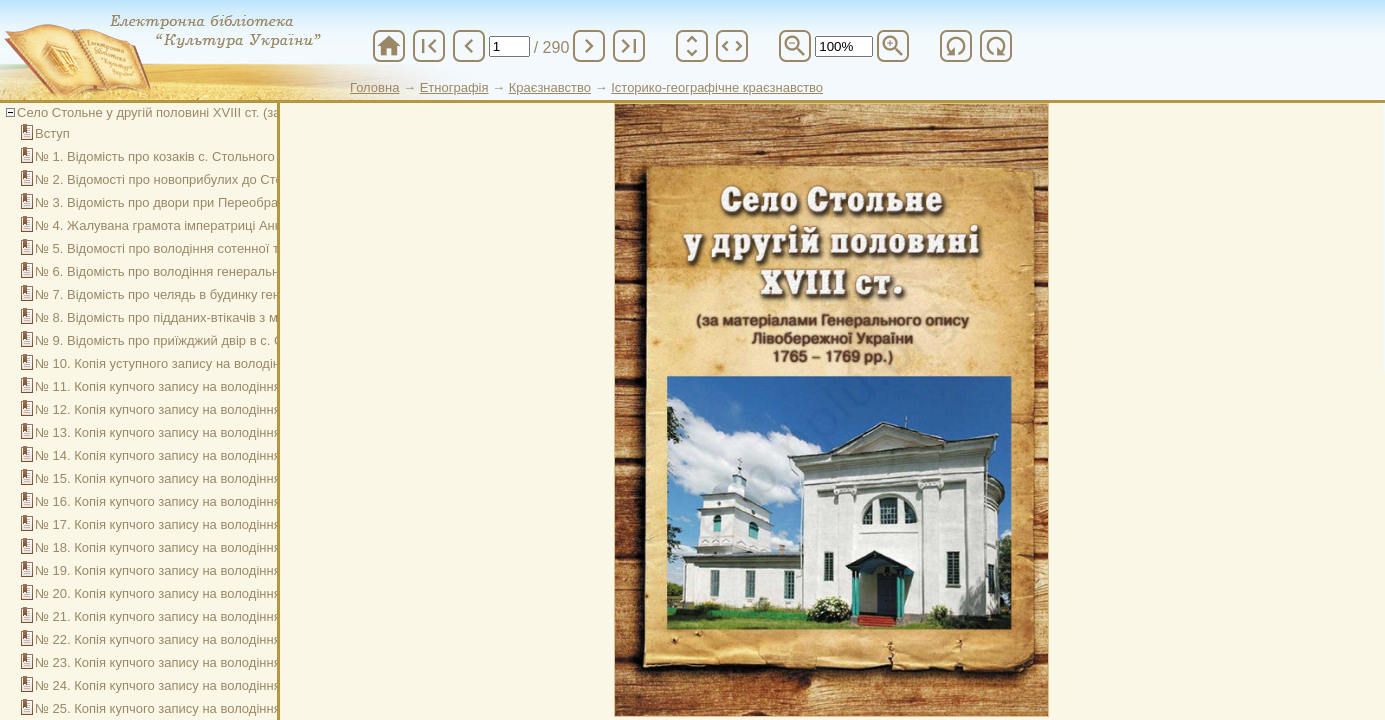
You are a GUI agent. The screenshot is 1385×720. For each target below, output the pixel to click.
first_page (429, 46)
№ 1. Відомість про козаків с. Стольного (155, 156)
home (389, 46)
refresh (956, 46)
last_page (629, 46)
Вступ (52, 133)
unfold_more (692, 46)
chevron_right (589, 46)
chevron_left (469, 46)
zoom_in (893, 46)
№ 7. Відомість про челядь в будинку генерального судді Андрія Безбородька (268, 294)
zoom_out (795, 46)
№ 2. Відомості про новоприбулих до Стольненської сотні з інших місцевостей (270, 179)
